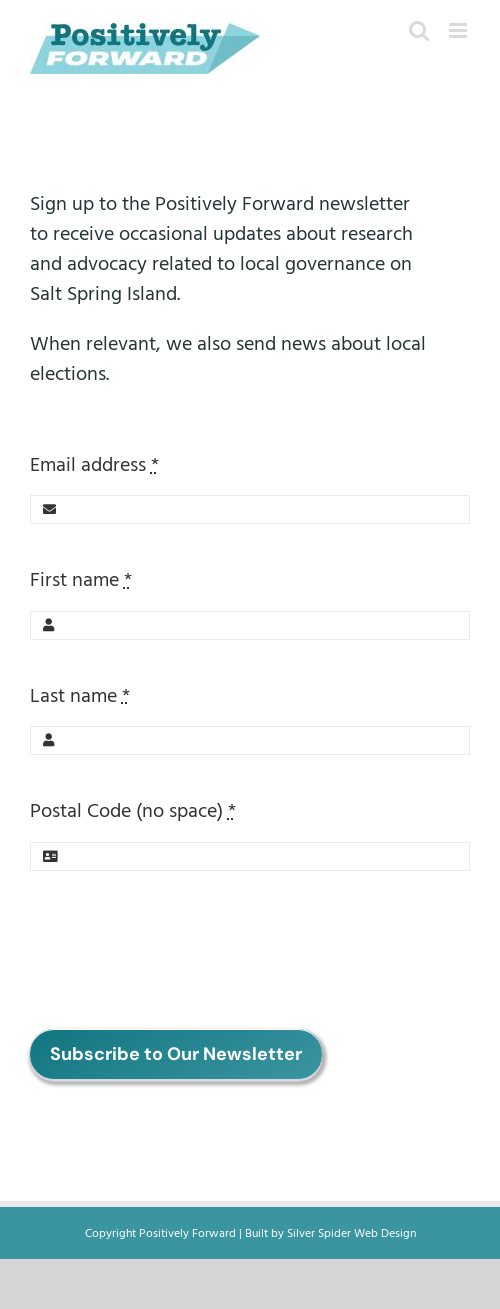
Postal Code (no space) (133, 811)
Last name (80, 696)
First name (81, 580)
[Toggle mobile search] (419, 30)
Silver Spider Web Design (351, 1233)
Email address (94, 465)
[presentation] (182, 950)
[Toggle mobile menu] (459, 30)
